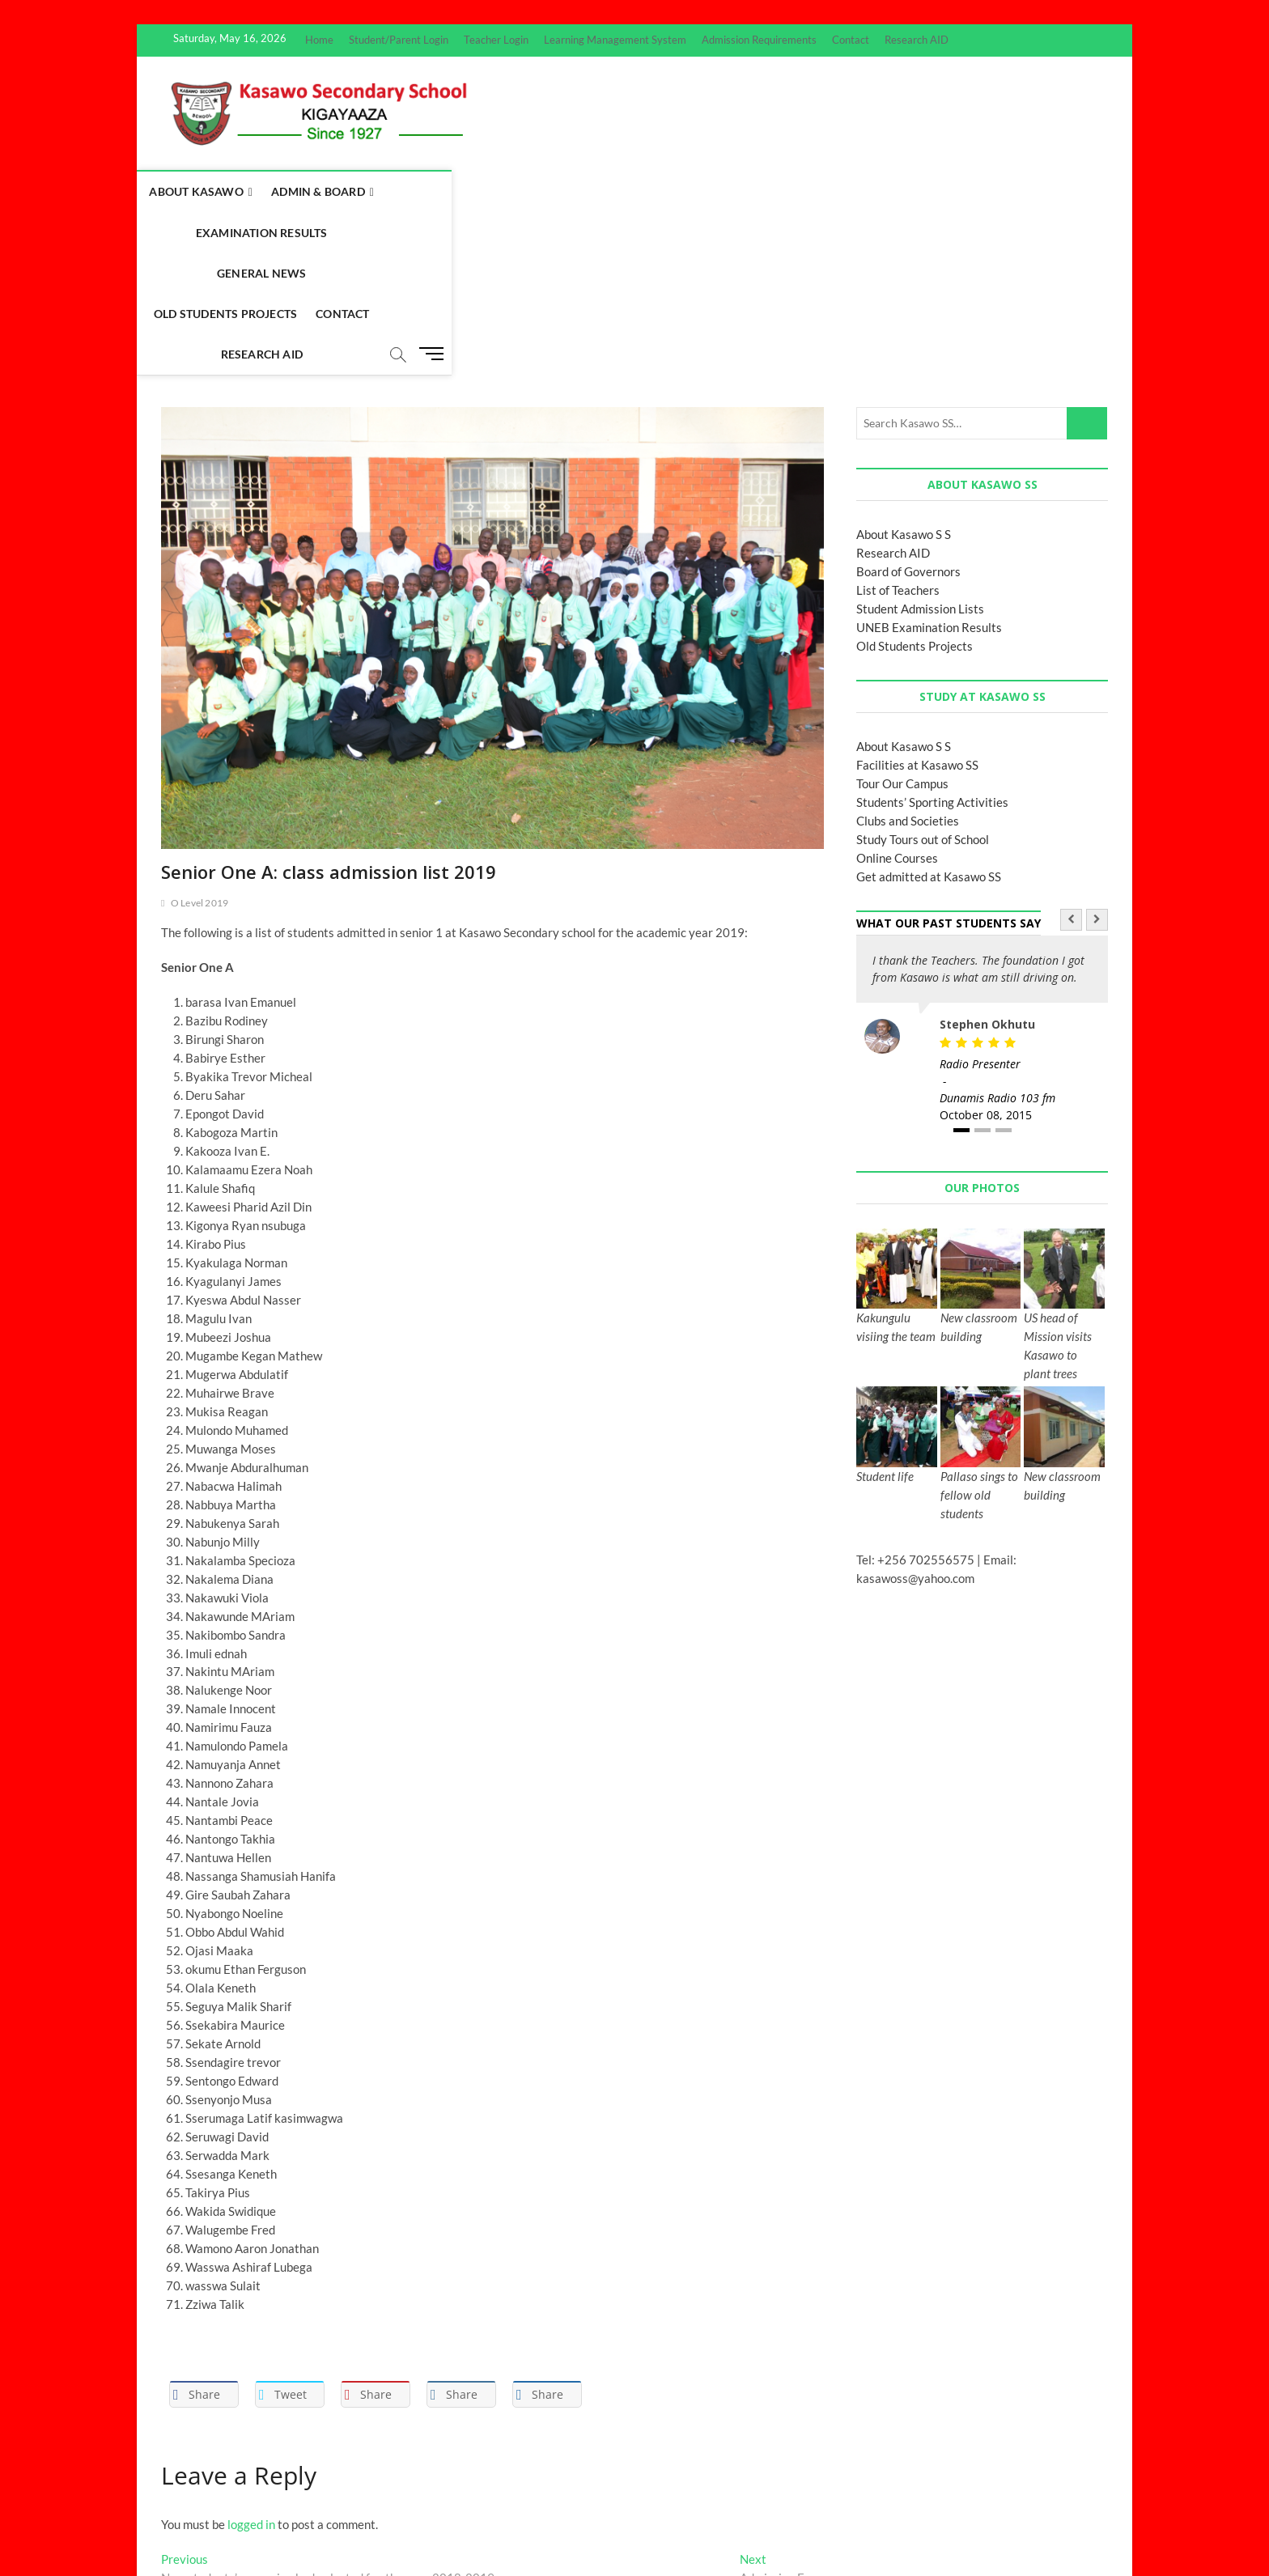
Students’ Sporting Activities (932, 641)
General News (606, 191)
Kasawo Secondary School (227, 2522)
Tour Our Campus (902, 622)
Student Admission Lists (920, 447)
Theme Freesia (387, 2523)
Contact (850, 39)
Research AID (917, 39)
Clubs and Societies (907, 659)
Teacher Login (496, 39)
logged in (251, 2363)
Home (319, 39)
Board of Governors (908, 410)
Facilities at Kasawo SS (917, 603)
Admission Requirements (759, 39)
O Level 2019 (199, 742)
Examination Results (479, 191)
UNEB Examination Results (929, 466)
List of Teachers (898, 429)
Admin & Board (338, 191)
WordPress (448, 2523)
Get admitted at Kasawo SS (928, 715)
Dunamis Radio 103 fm (997, 936)
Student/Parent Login (398, 39)
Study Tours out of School (922, 678)
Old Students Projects (742, 191)
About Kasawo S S (903, 373)
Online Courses (897, 697)
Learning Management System (615, 39)
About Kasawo (216, 191)
